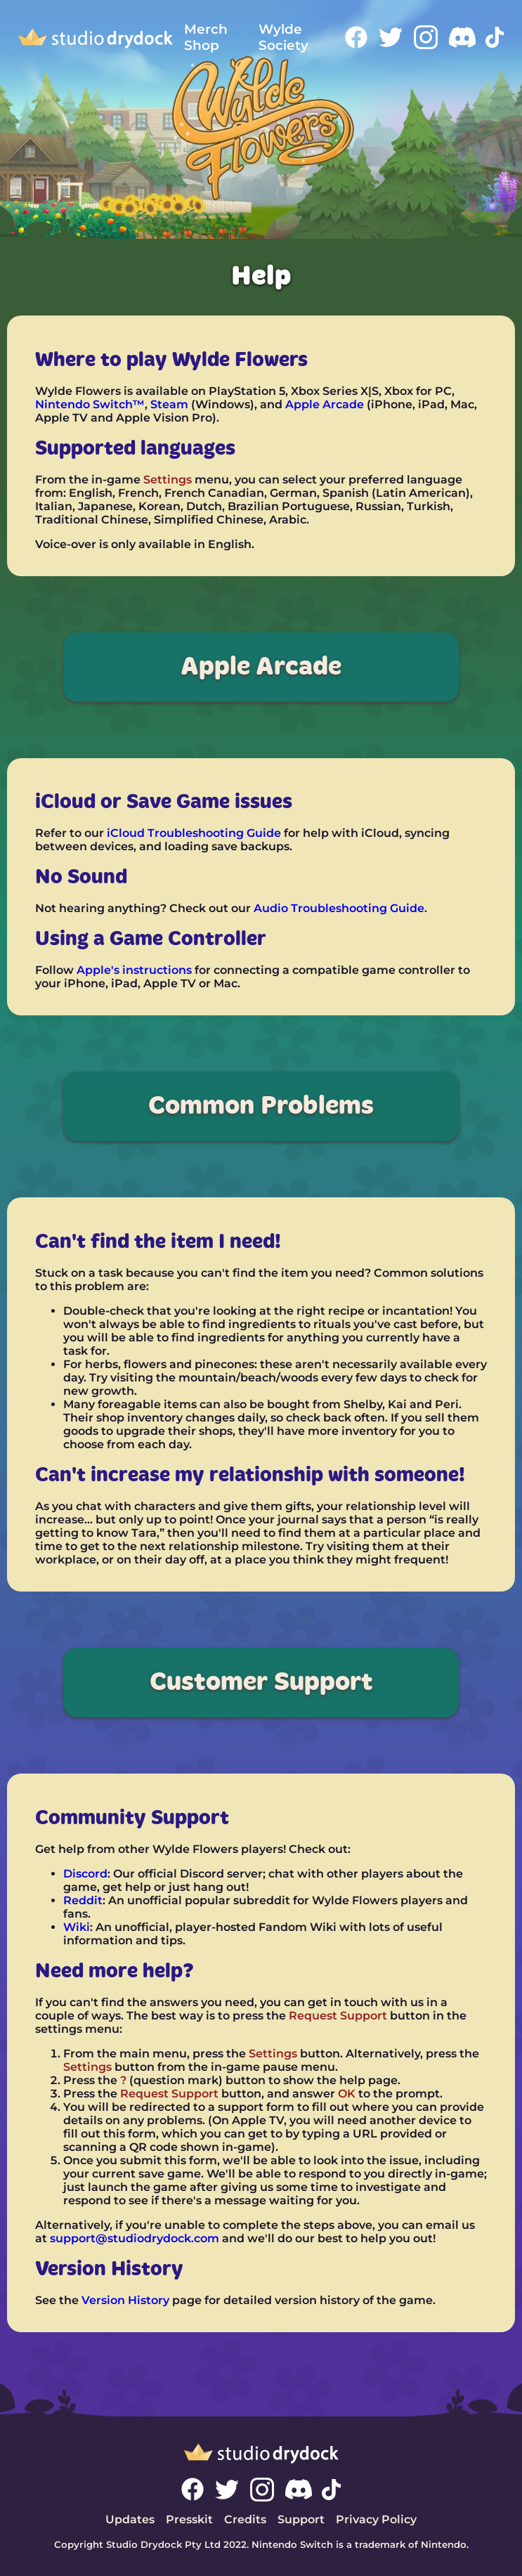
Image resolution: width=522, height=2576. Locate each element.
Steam (169, 404)
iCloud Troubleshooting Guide (194, 833)
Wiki (76, 1927)
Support (301, 2519)
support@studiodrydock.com (134, 2238)
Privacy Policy (376, 2519)
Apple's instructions (134, 970)
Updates (130, 2519)
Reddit (83, 1900)
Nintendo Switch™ (90, 404)
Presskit (189, 2519)
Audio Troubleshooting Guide (339, 908)
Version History (125, 2300)
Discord (85, 1873)
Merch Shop (206, 37)
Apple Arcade (324, 404)
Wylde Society (283, 37)
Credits (245, 2519)
